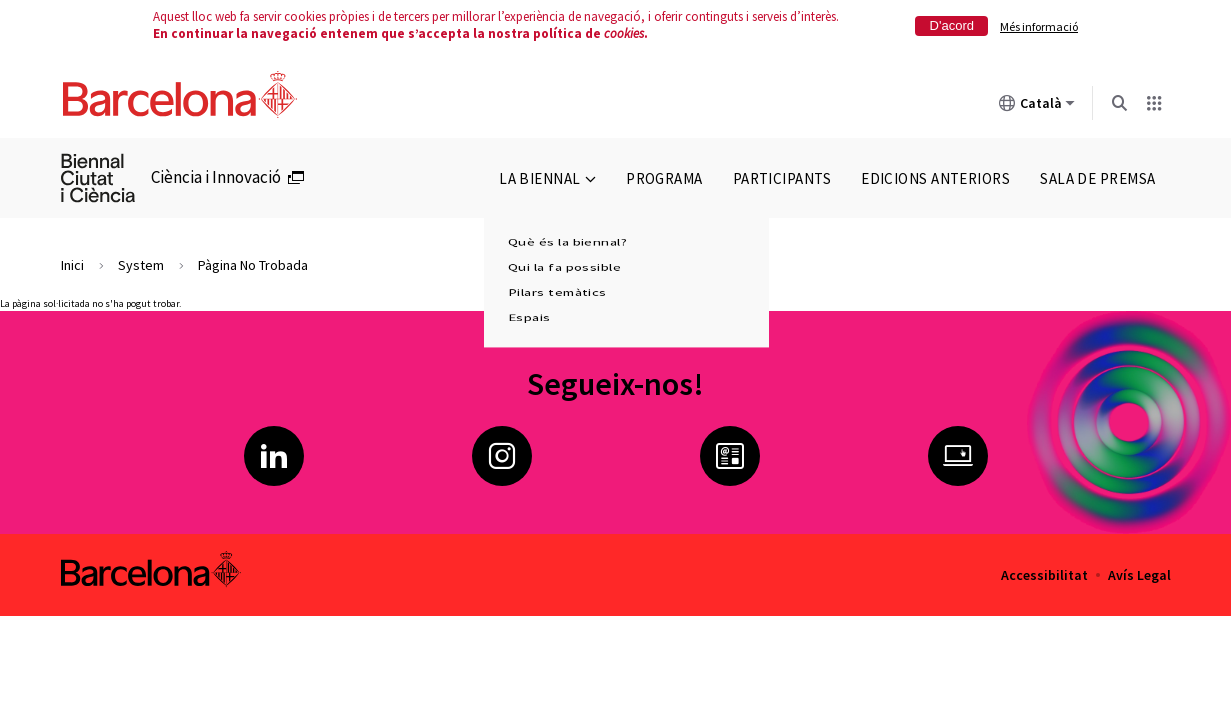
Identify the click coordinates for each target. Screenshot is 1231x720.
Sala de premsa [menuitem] (1097, 178)
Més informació (1039, 26)
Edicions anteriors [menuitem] (935, 178)
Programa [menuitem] (664, 178)
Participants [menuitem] (782, 178)
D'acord (952, 25)
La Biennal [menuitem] (547, 178)
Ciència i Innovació (216, 177)
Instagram (502, 456)
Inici (72, 265)
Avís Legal (1139, 575)
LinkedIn (274, 456)
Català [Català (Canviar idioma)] (1037, 107)
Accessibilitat (1044, 575)
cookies (624, 33)
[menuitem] (106, 178)
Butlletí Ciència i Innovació (730, 456)
